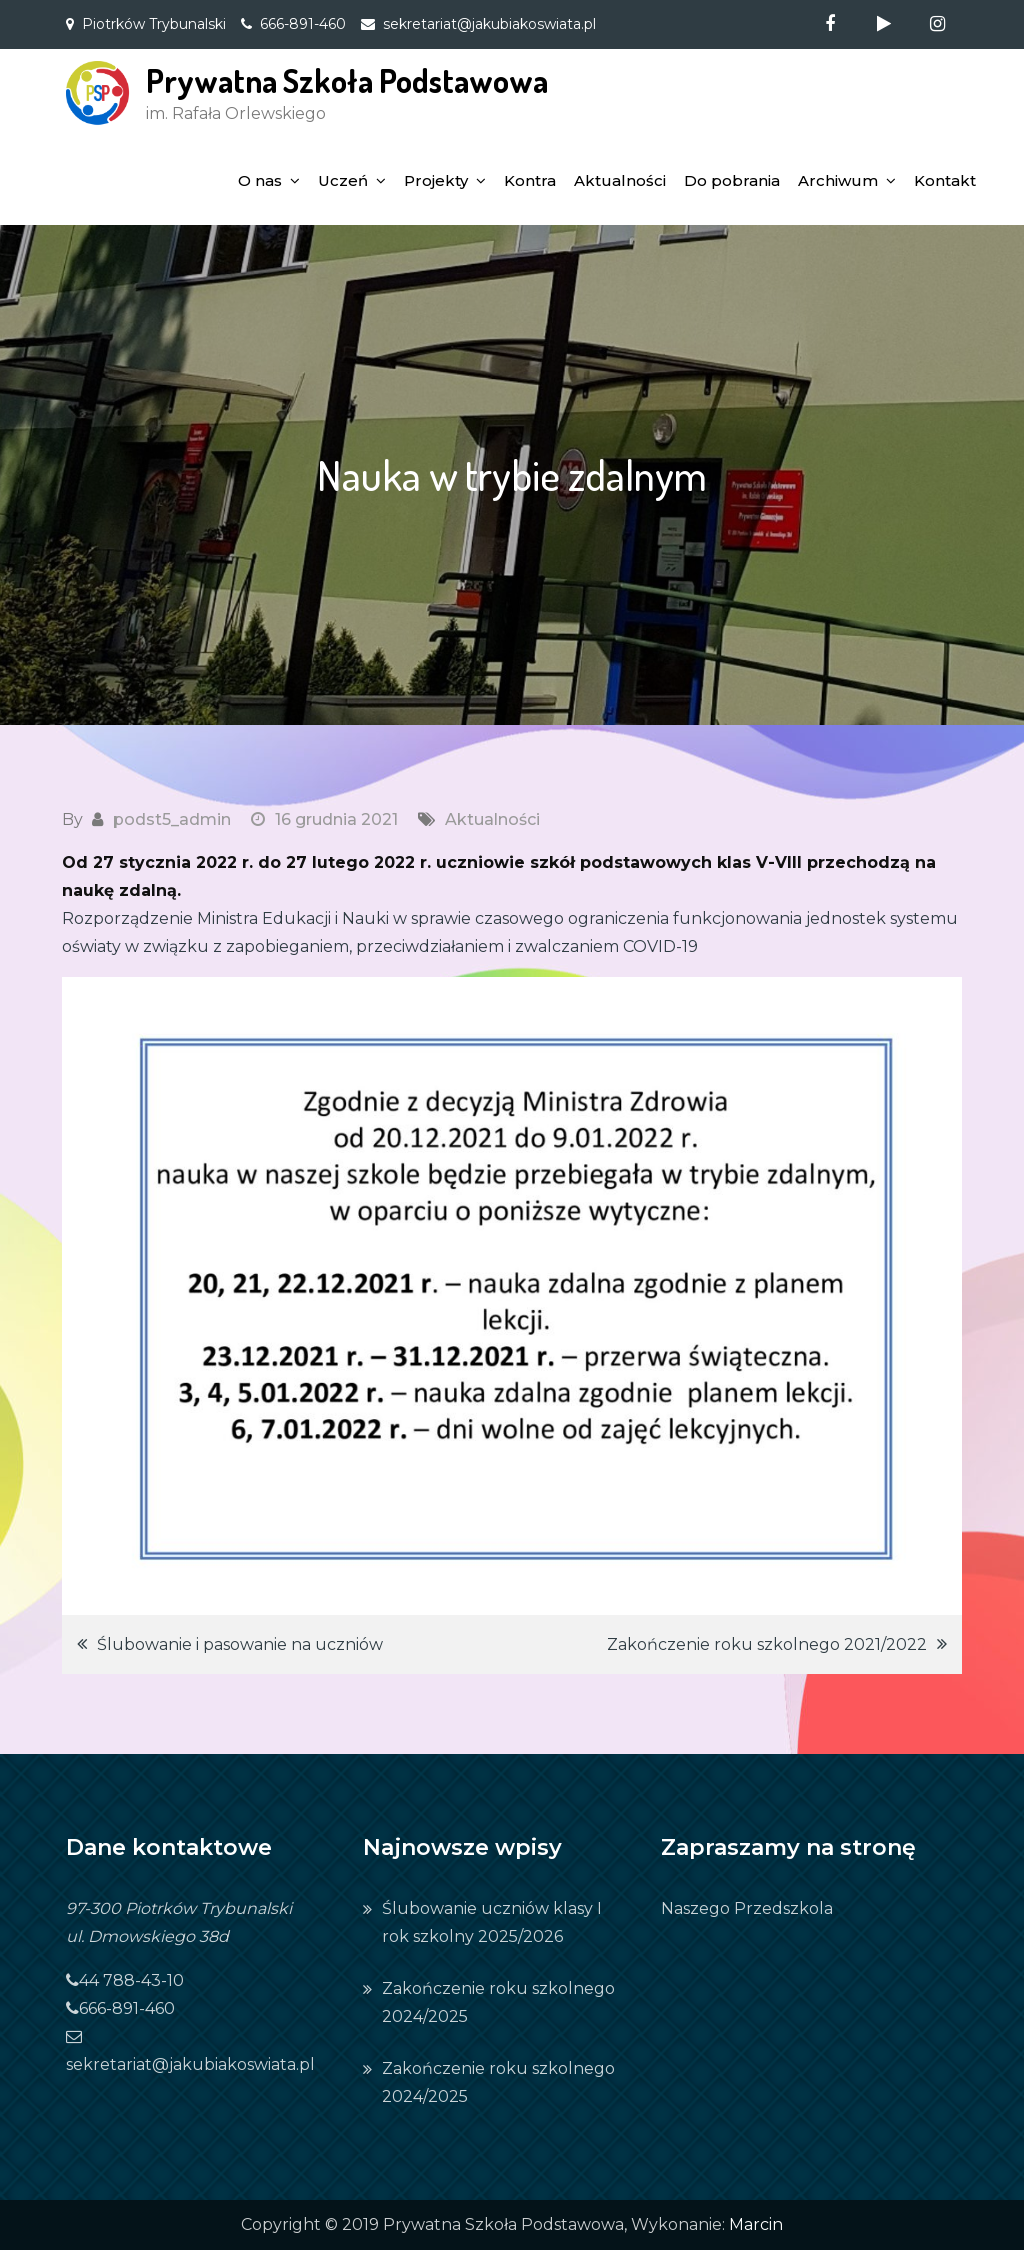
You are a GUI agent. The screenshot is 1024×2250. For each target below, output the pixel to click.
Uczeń (343, 180)
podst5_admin (172, 819)
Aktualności (620, 180)
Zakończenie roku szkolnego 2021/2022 (767, 1644)
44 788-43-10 (125, 1980)
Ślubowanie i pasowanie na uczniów (240, 1644)
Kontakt (945, 180)
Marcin (756, 2224)
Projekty (436, 180)
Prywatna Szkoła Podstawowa (347, 80)
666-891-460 (303, 24)
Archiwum (838, 180)
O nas (260, 180)
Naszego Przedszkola (747, 1908)
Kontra (530, 180)
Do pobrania (732, 180)
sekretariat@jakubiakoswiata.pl (489, 24)
